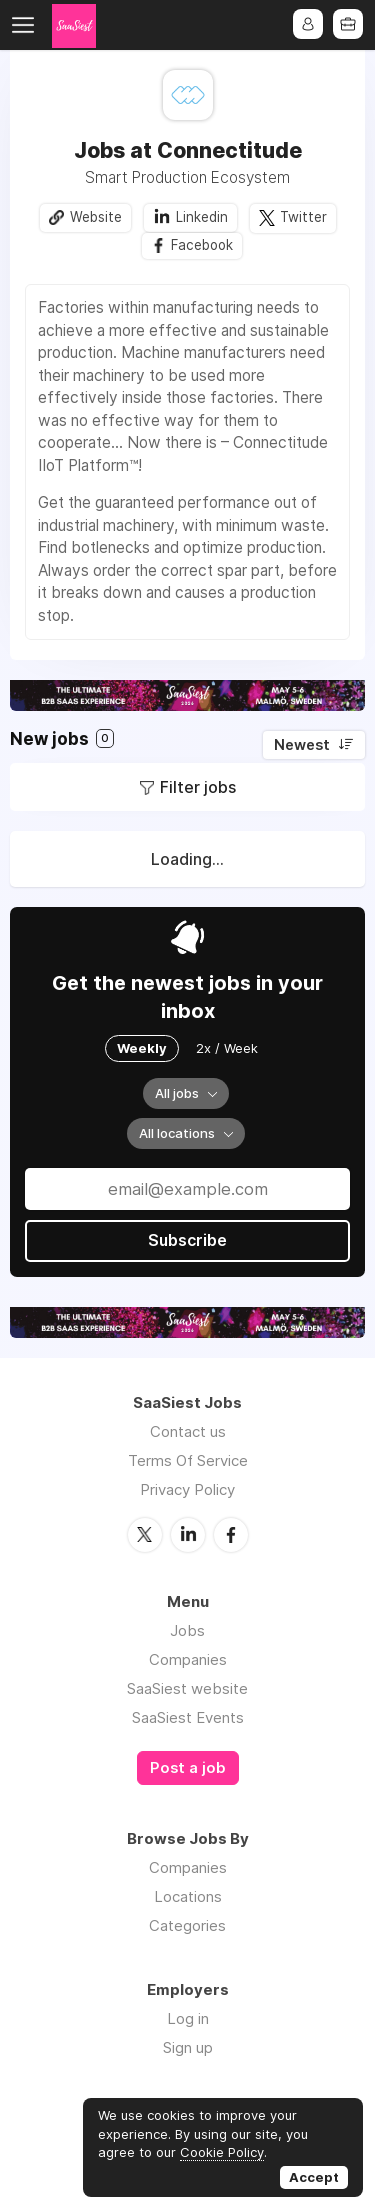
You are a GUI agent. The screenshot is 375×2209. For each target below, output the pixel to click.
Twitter (303, 217)
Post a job (188, 1768)
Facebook (202, 246)
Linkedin (202, 217)
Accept (314, 2177)
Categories (187, 1925)
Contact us (188, 1432)
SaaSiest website (187, 1688)
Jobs (187, 1630)
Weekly (142, 1049)
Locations (188, 1896)
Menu (27, 25)
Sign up (188, 2047)
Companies (188, 1659)
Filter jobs (198, 788)
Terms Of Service (188, 1461)
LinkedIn (188, 1535)
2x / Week (227, 1049)
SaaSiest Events (188, 1717)
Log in (188, 2018)
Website (96, 217)
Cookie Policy (222, 2152)
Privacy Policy (187, 1490)
